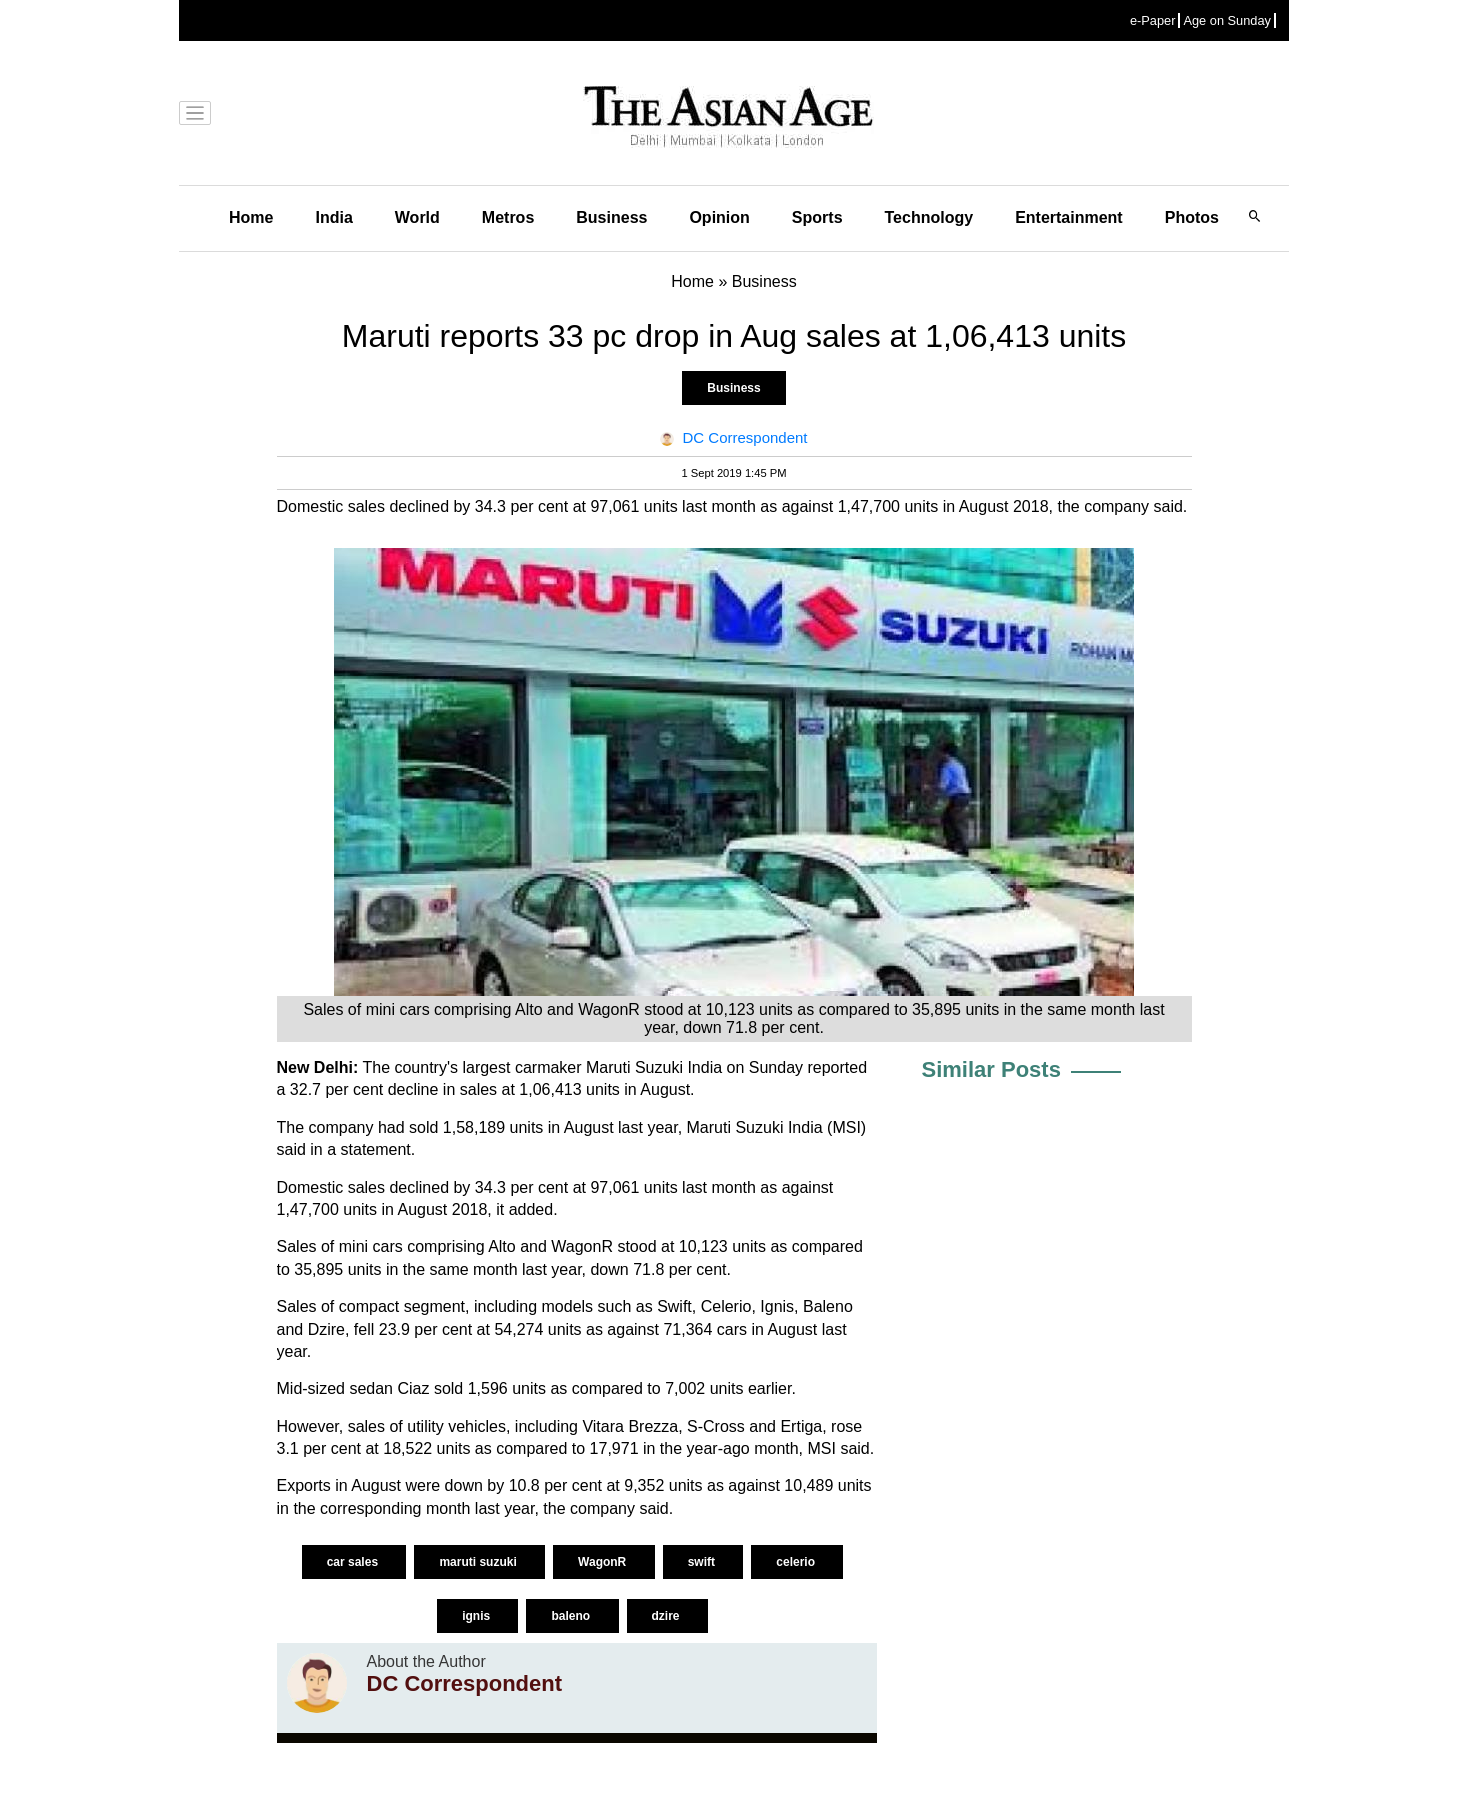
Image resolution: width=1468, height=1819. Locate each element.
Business (611, 217)
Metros (508, 217)
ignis (477, 1616)
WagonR (604, 1562)
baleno (572, 1616)
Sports (817, 217)
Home (251, 217)
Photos (1192, 217)
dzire (667, 1616)
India (333, 217)
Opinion (719, 217)
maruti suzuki (479, 1562)
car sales (354, 1562)
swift (703, 1562)
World (417, 217)
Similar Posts (991, 1069)
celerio (797, 1562)
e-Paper (1153, 20)
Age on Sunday (1227, 20)
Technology (929, 217)
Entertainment (1069, 217)
